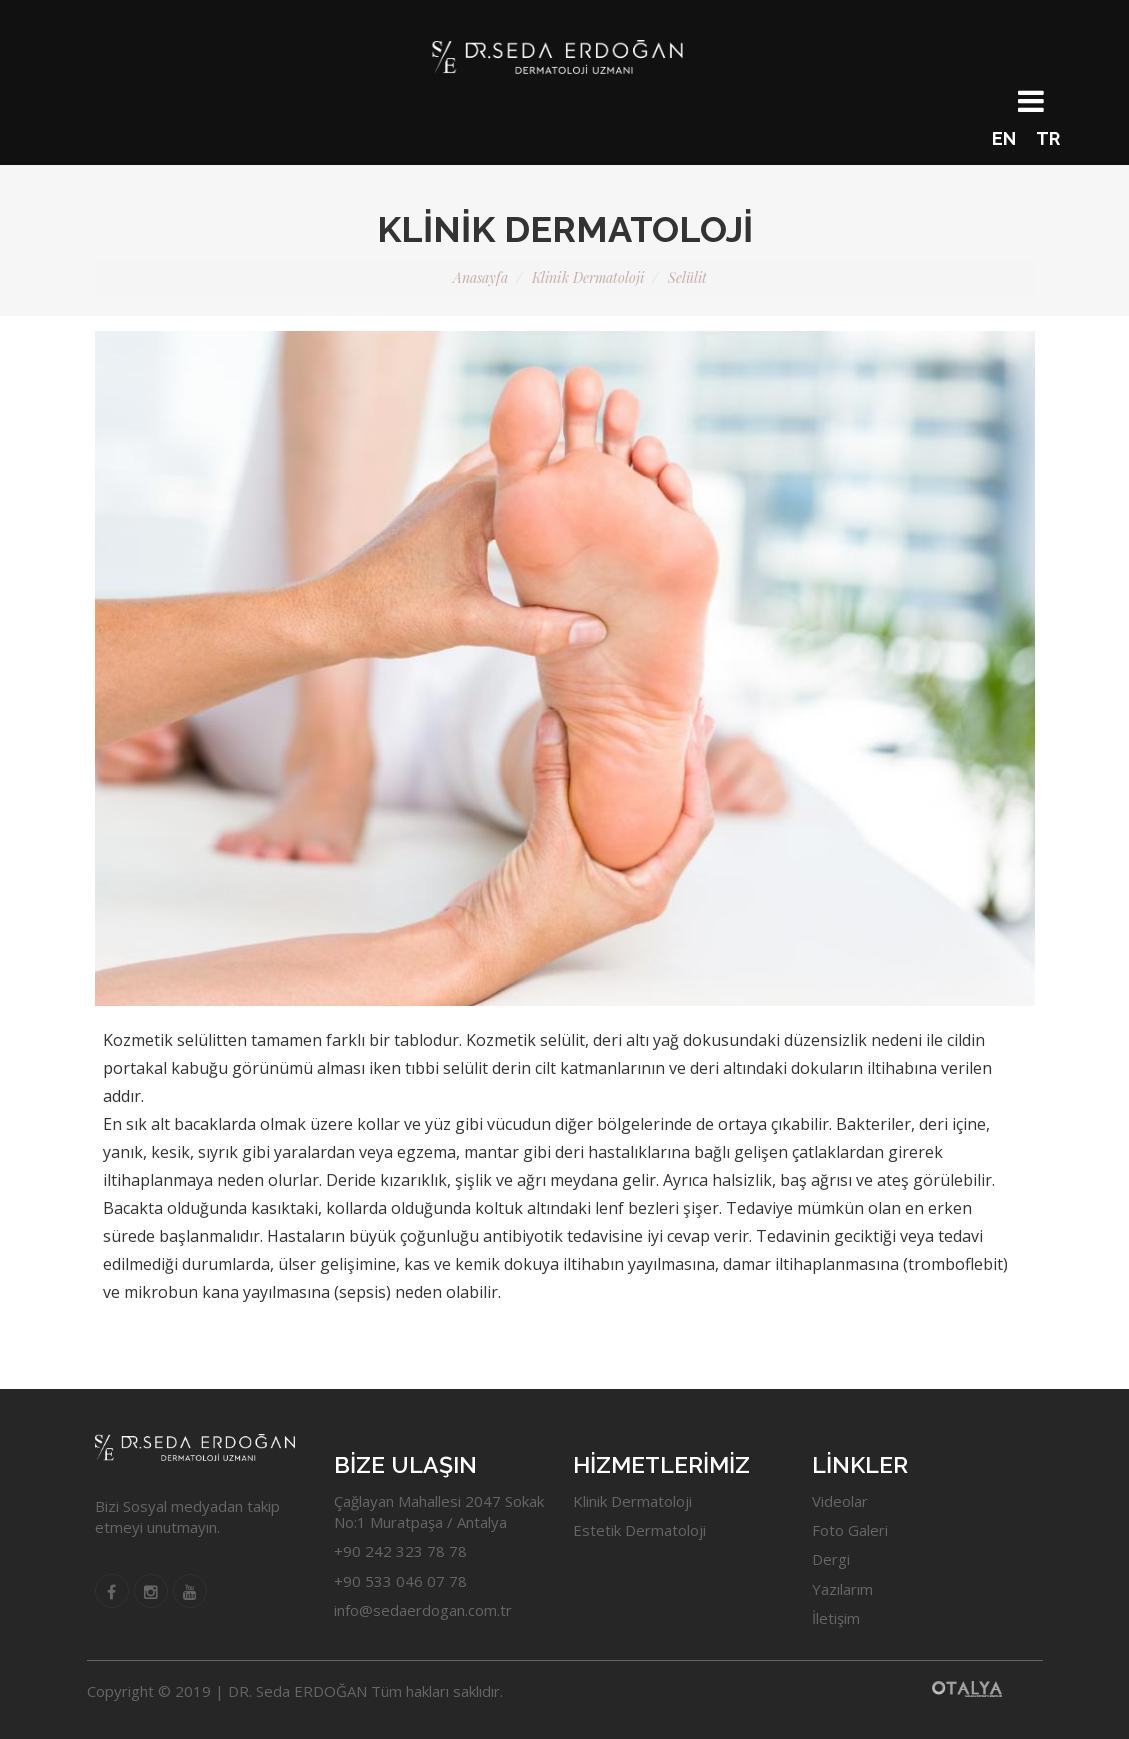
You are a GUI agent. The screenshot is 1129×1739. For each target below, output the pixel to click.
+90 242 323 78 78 (400, 1551)
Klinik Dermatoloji (588, 277)
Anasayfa (480, 277)
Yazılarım (842, 1589)
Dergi (831, 1559)
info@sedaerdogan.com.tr (423, 1610)
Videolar (840, 1501)
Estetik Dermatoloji (639, 1530)
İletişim (836, 1618)
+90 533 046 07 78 (400, 1581)
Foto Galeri (850, 1530)
